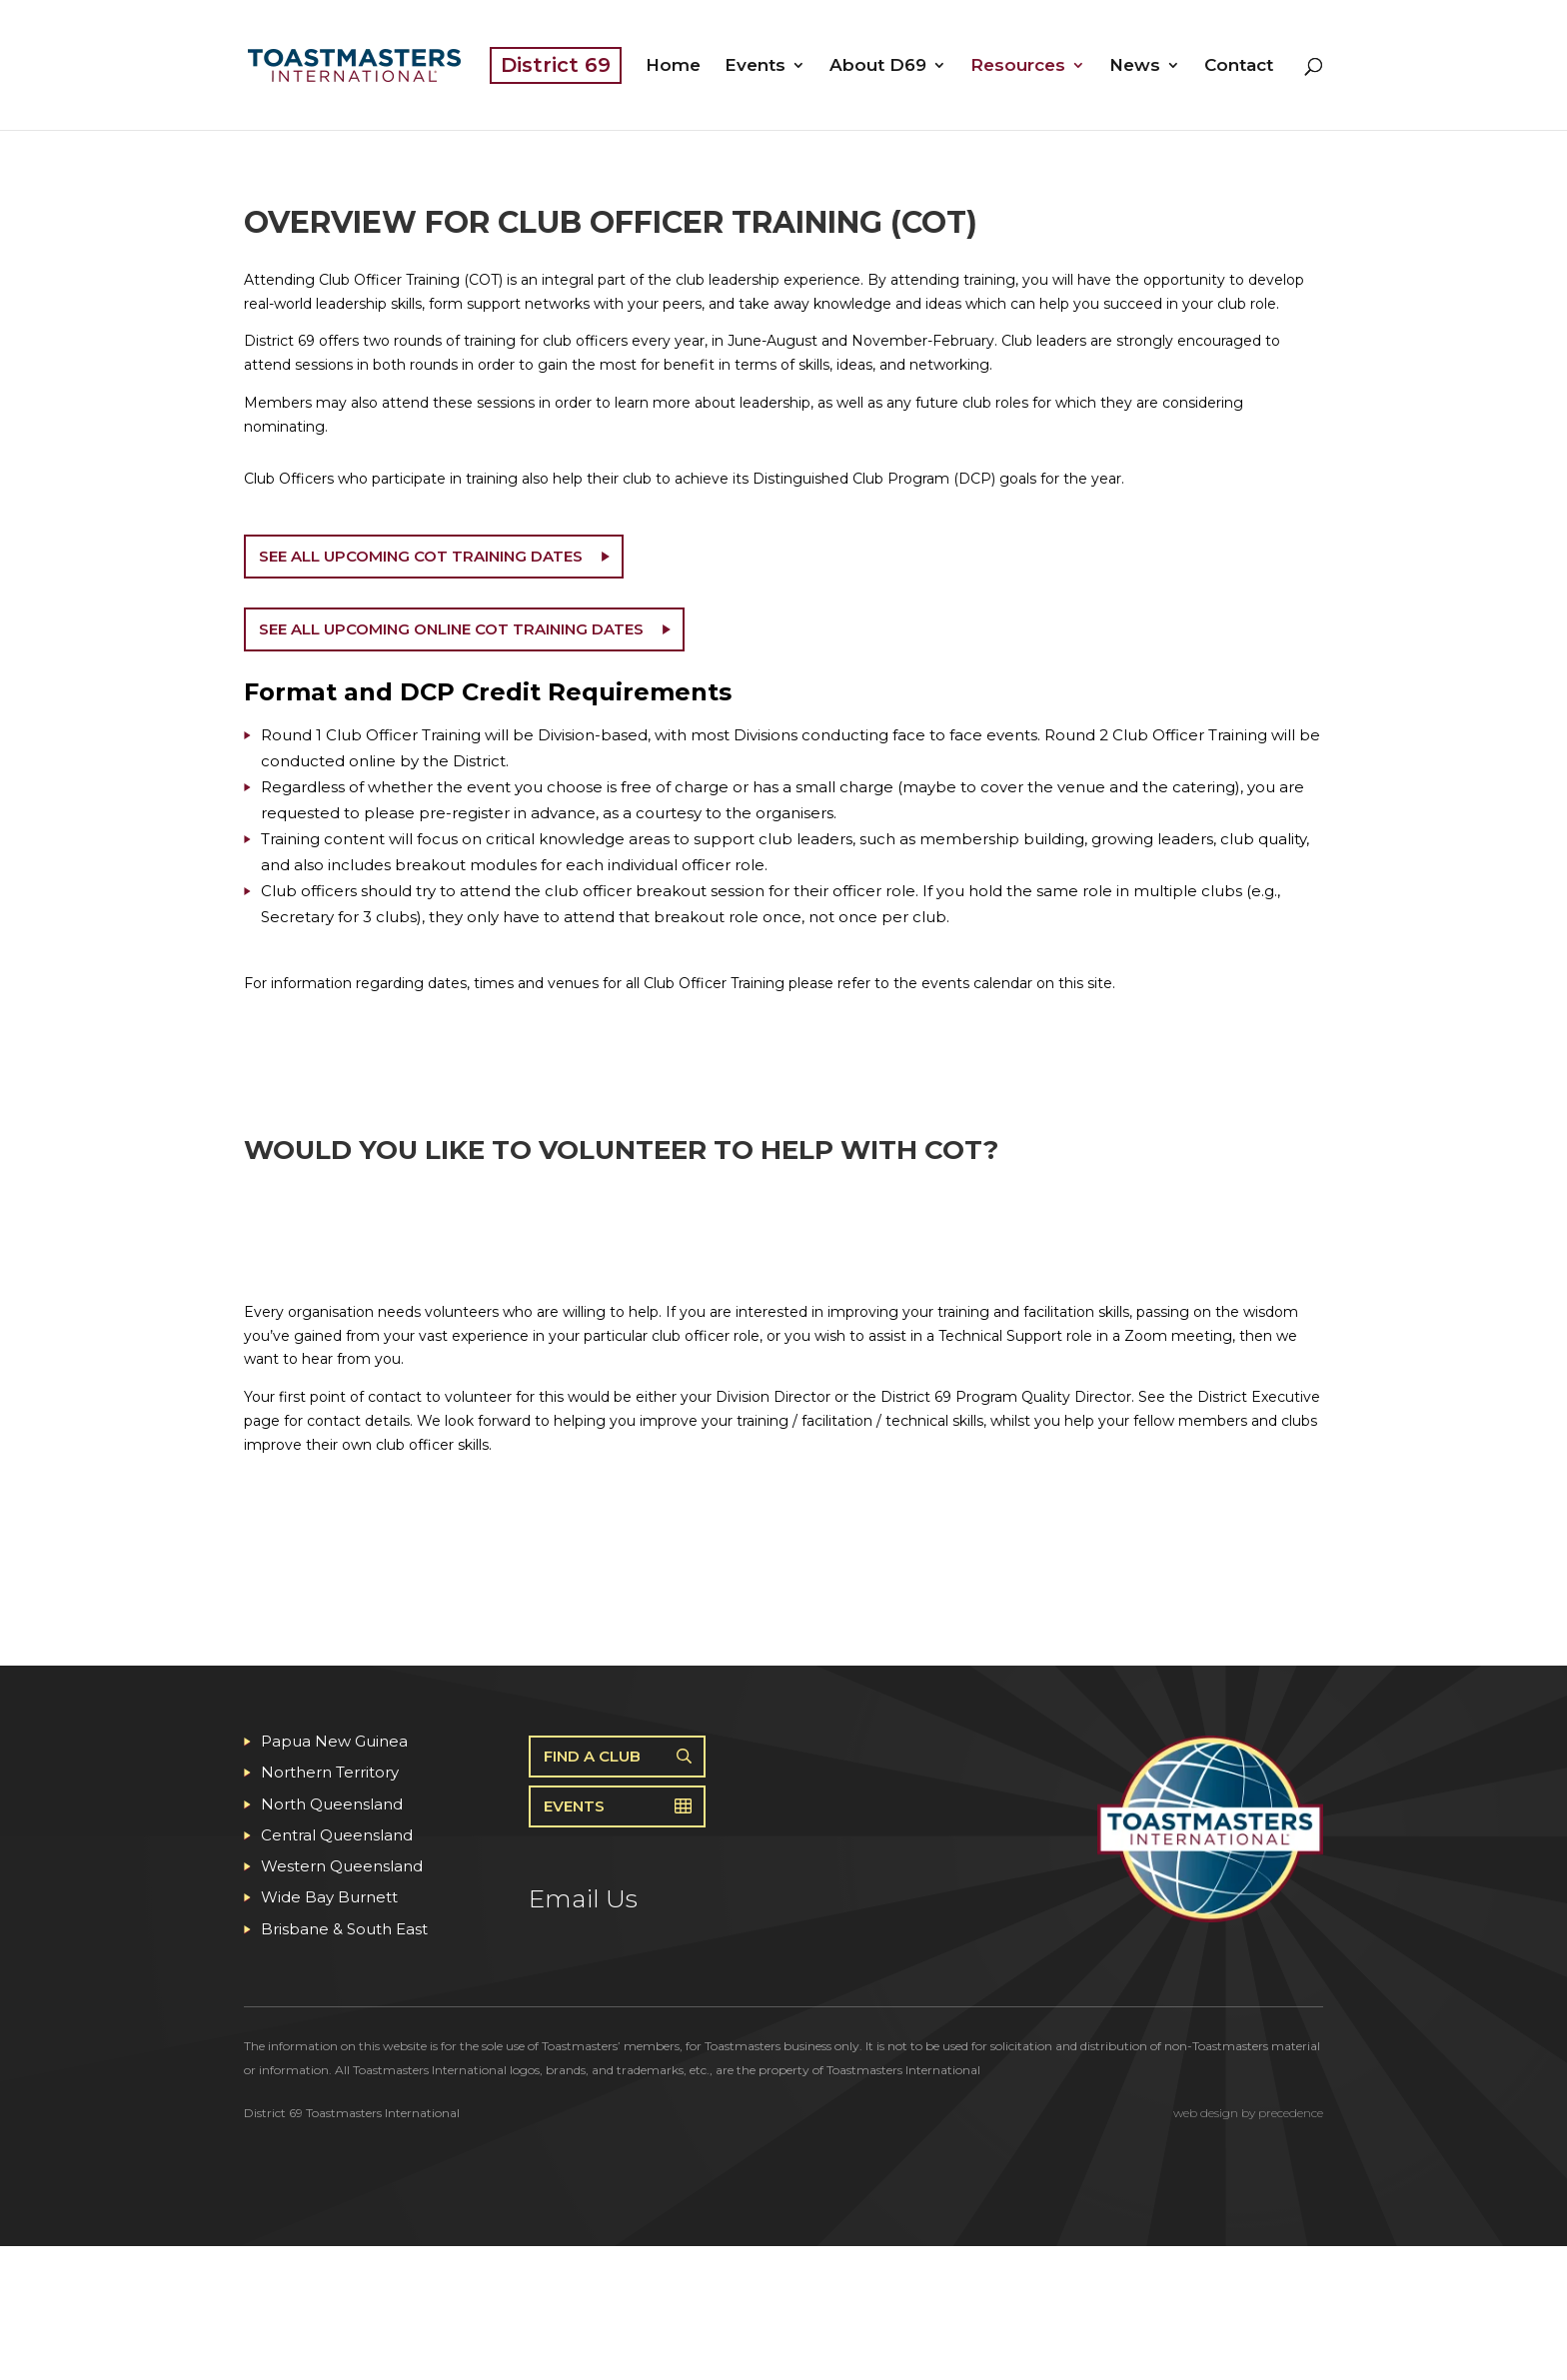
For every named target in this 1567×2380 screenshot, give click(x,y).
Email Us (583, 1898)
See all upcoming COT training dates (421, 556)
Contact (1238, 66)
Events (755, 66)
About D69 (877, 66)
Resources (1017, 66)
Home (673, 66)
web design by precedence (1248, 2112)
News (1134, 66)
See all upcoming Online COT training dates (451, 628)
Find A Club (592, 1756)
